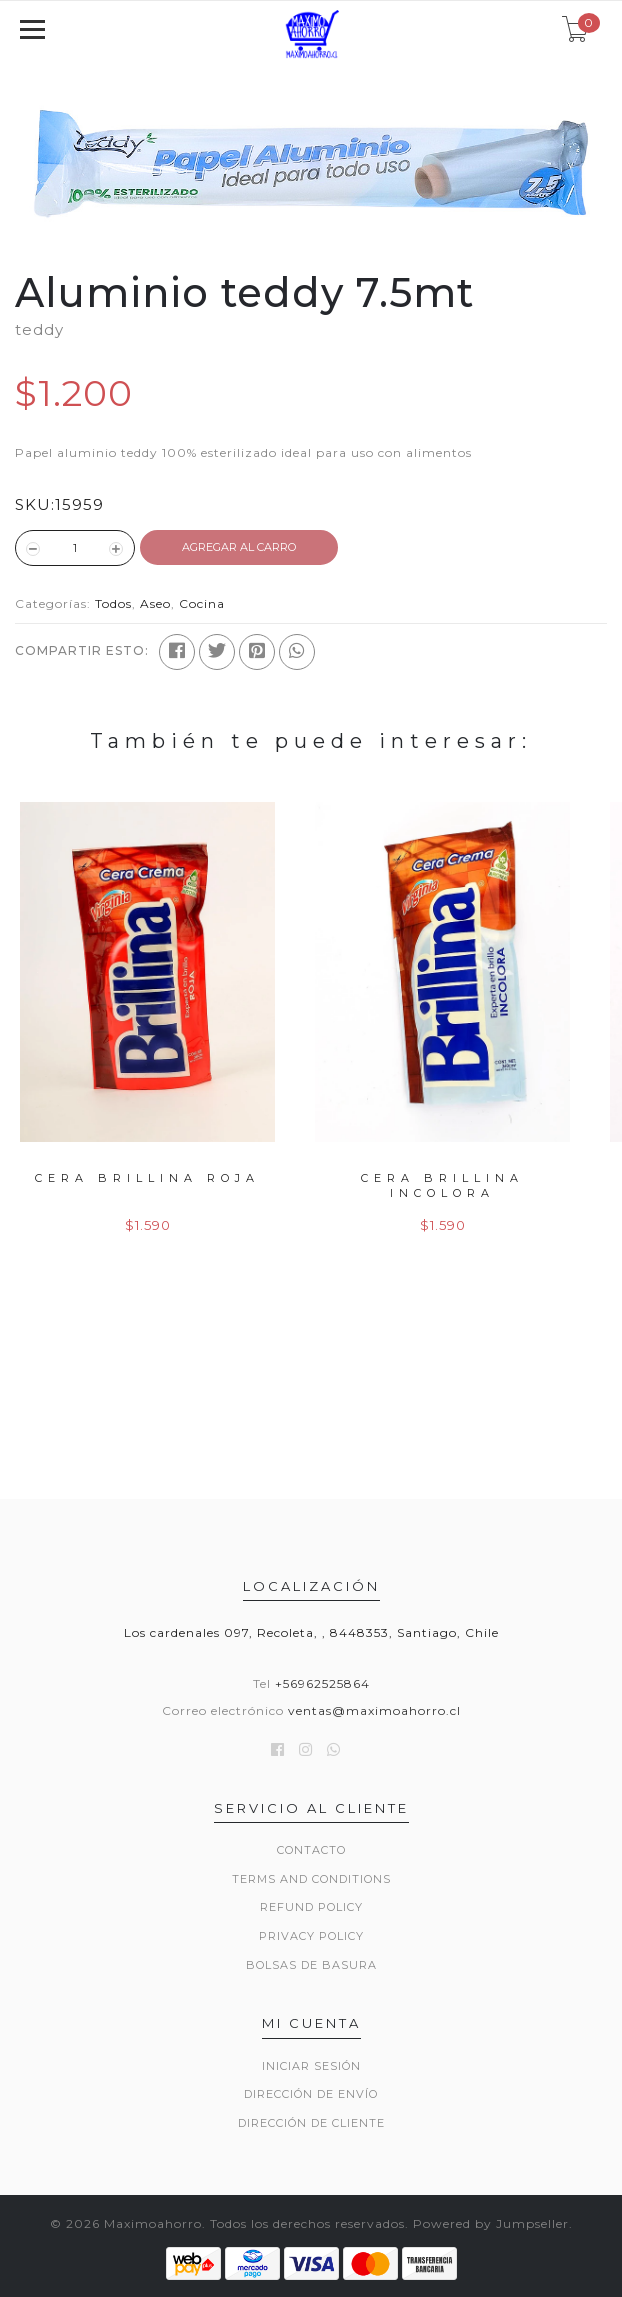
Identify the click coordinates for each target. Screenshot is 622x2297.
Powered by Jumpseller (491, 2223)
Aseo (155, 603)
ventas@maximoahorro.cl (374, 1710)
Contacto (311, 1850)
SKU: (35, 504)
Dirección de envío (311, 2094)
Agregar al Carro (239, 547)
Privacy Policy (311, 1936)
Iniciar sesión (311, 2066)
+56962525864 (322, 1683)
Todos (113, 603)
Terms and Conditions (311, 1879)
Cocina (202, 603)
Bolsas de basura (311, 1965)
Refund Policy (311, 1907)
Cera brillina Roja (147, 1178)
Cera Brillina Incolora (442, 1185)
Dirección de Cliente (311, 2123)
